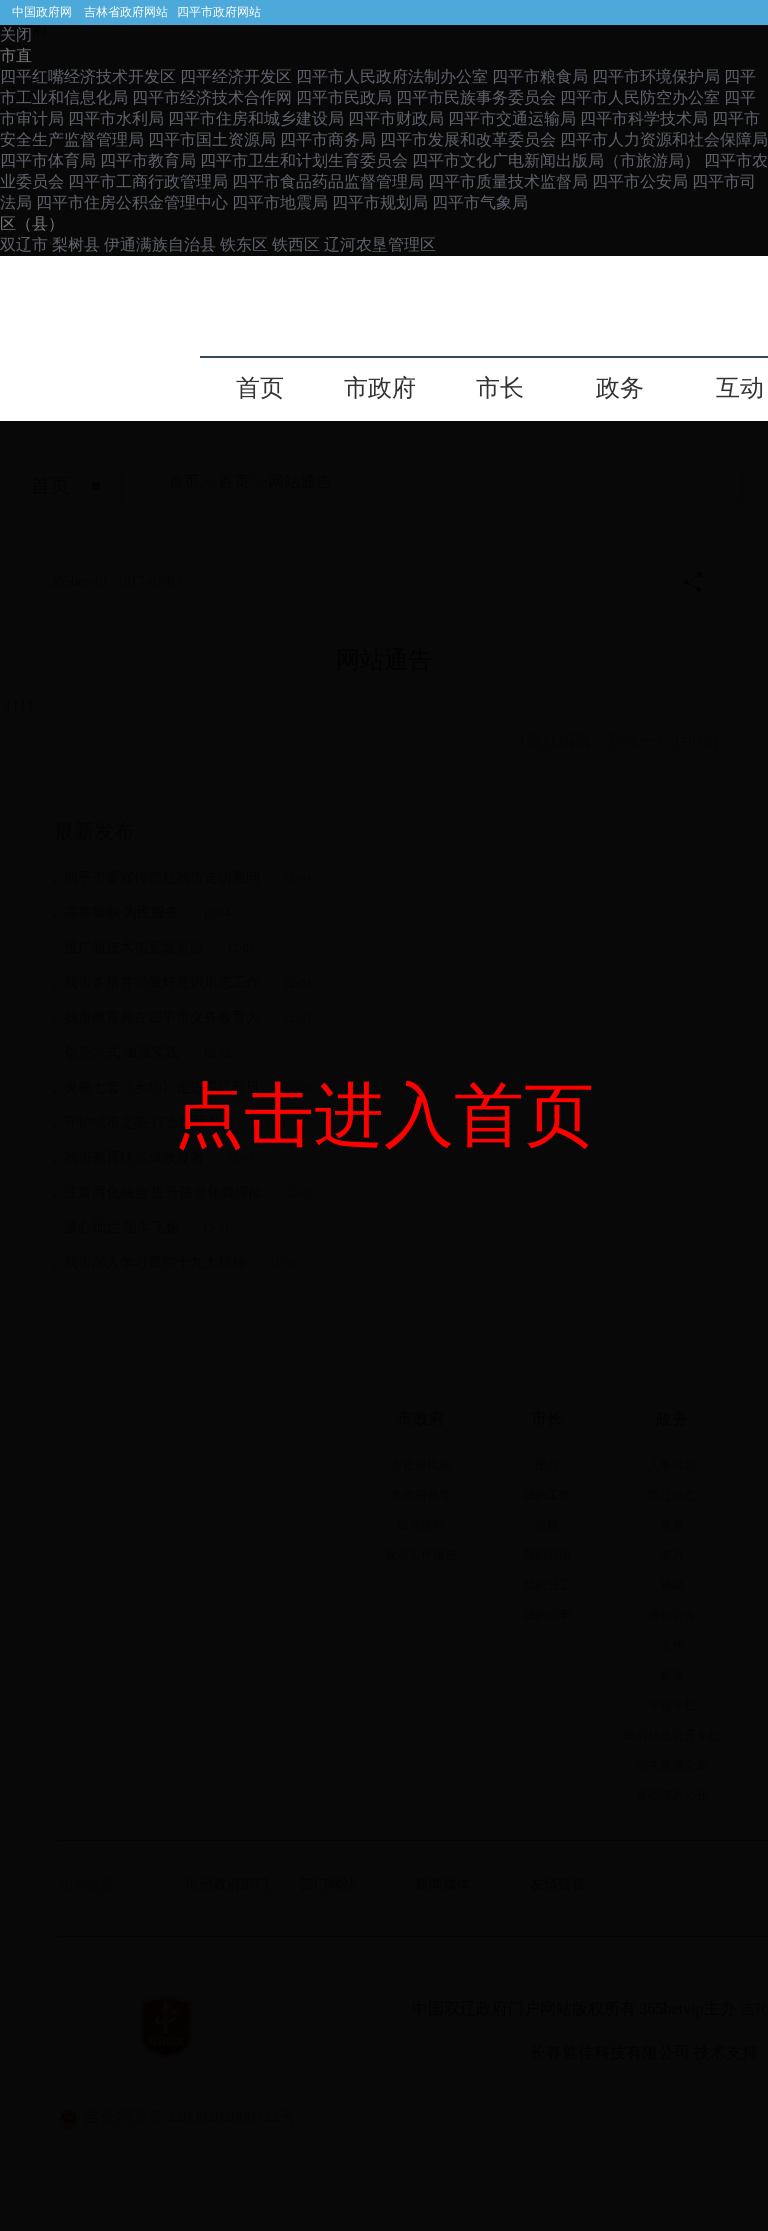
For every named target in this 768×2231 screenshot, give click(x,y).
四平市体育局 (48, 160)
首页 (260, 388)
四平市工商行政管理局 (148, 181)
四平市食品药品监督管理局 (328, 181)
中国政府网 (42, 12)
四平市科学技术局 (644, 118)
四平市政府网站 (219, 12)
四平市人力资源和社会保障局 (664, 139)
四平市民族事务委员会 (476, 97)
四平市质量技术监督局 (508, 181)
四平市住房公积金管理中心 (132, 202)
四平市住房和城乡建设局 (256, 118)
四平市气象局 (480, 202)
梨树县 (76, 244)
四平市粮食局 (540, 76)
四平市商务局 (328, 139)
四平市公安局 (640, 181)
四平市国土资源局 (212, 139)
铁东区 (246, 244)
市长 (500, 388)
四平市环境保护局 (656, 76)
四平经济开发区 (236, 76)
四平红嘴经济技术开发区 (88, 76)
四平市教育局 (148, 160)
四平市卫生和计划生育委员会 (304, 160)
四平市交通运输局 (512, 118)
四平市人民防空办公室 (640, 97)
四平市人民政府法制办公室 (392, 76)
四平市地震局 (280, 202)
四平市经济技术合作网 (212, 97)
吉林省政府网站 (126, 12)
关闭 (16, 34)
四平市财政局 (396, 118)
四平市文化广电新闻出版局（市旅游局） (556, 160)
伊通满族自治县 (160, 244)
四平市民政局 (344, 97)
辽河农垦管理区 (380, 244)
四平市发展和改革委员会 (468, 139)
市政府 (380, 388)
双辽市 (26, 244)
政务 (620, 388)
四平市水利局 (116, 118)
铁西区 (298, 244)
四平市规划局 (380, 202)
